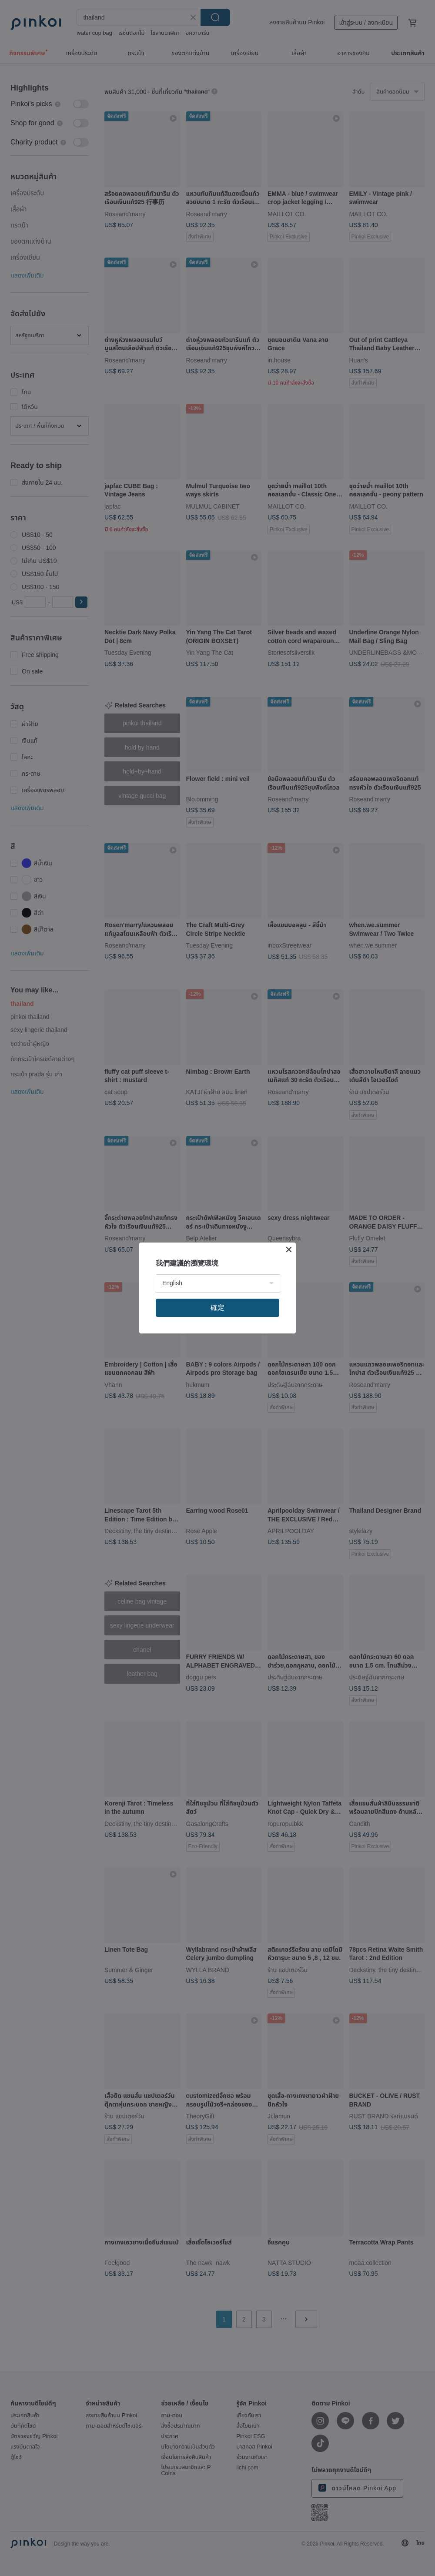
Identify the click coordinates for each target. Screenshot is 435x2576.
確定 (217, 1307)
